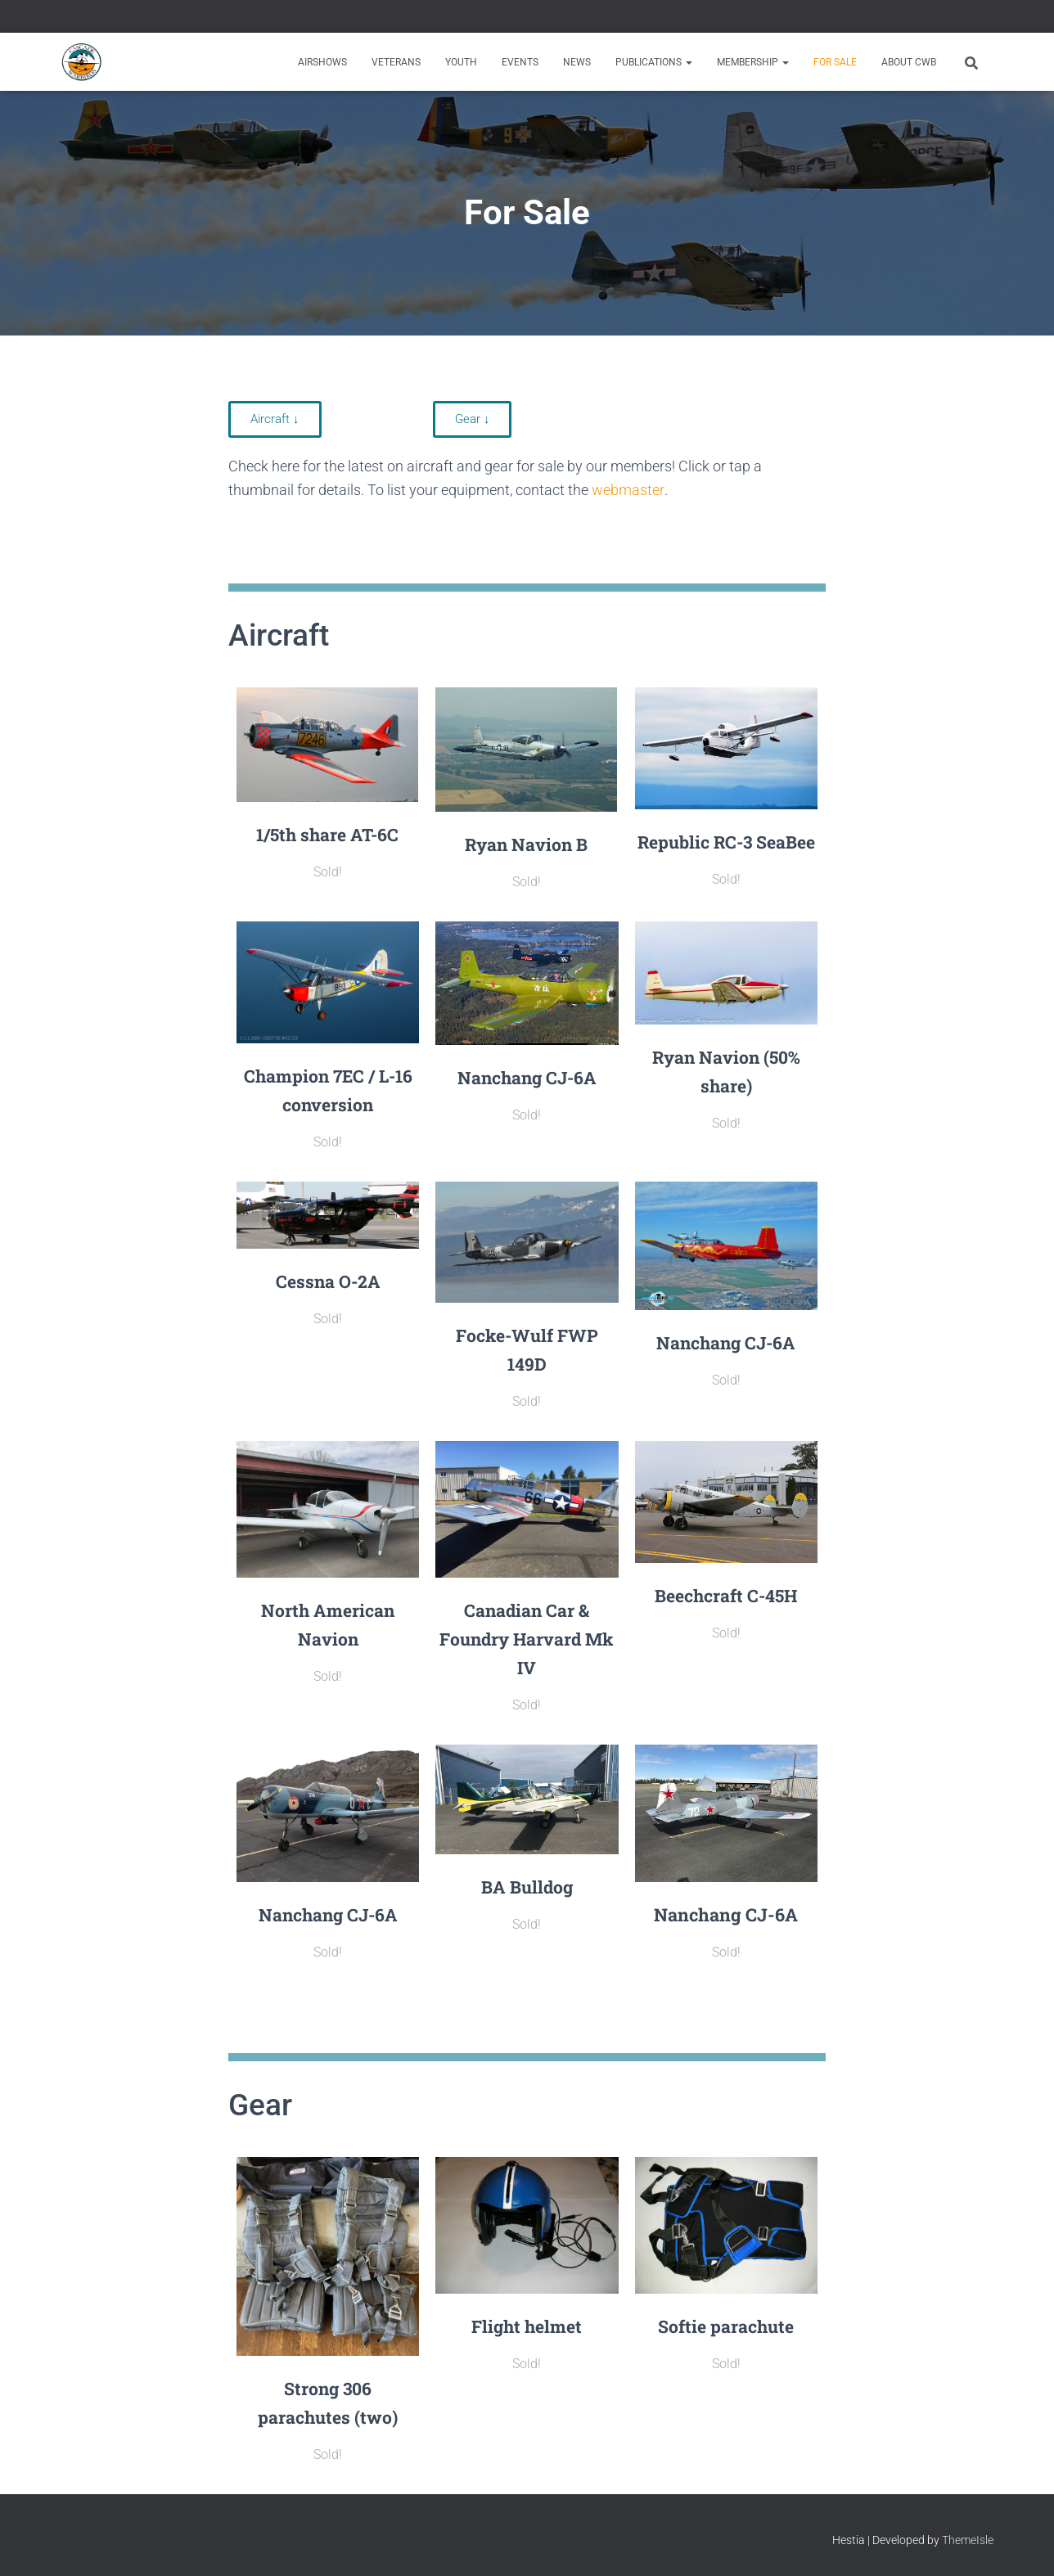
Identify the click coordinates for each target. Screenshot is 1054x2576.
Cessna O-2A (328, 1280)
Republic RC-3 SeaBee (726, 841)
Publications (653, 62)
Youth (461, 62)
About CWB (908, 62)
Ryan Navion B (526, 844)
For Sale (835, 62)
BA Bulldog (527, 1886)
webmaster (628, 489)
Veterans (396, 62)
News (577, 62)
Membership (753, 62)
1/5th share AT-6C (327, 834)
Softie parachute (726, 2326)
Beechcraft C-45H (726, 1594)
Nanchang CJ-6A (527, 1077)
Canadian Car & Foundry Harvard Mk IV (527, 1638)
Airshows (322, 62)
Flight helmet (527, 2326)
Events (520, 62)
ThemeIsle (967, 2540)
